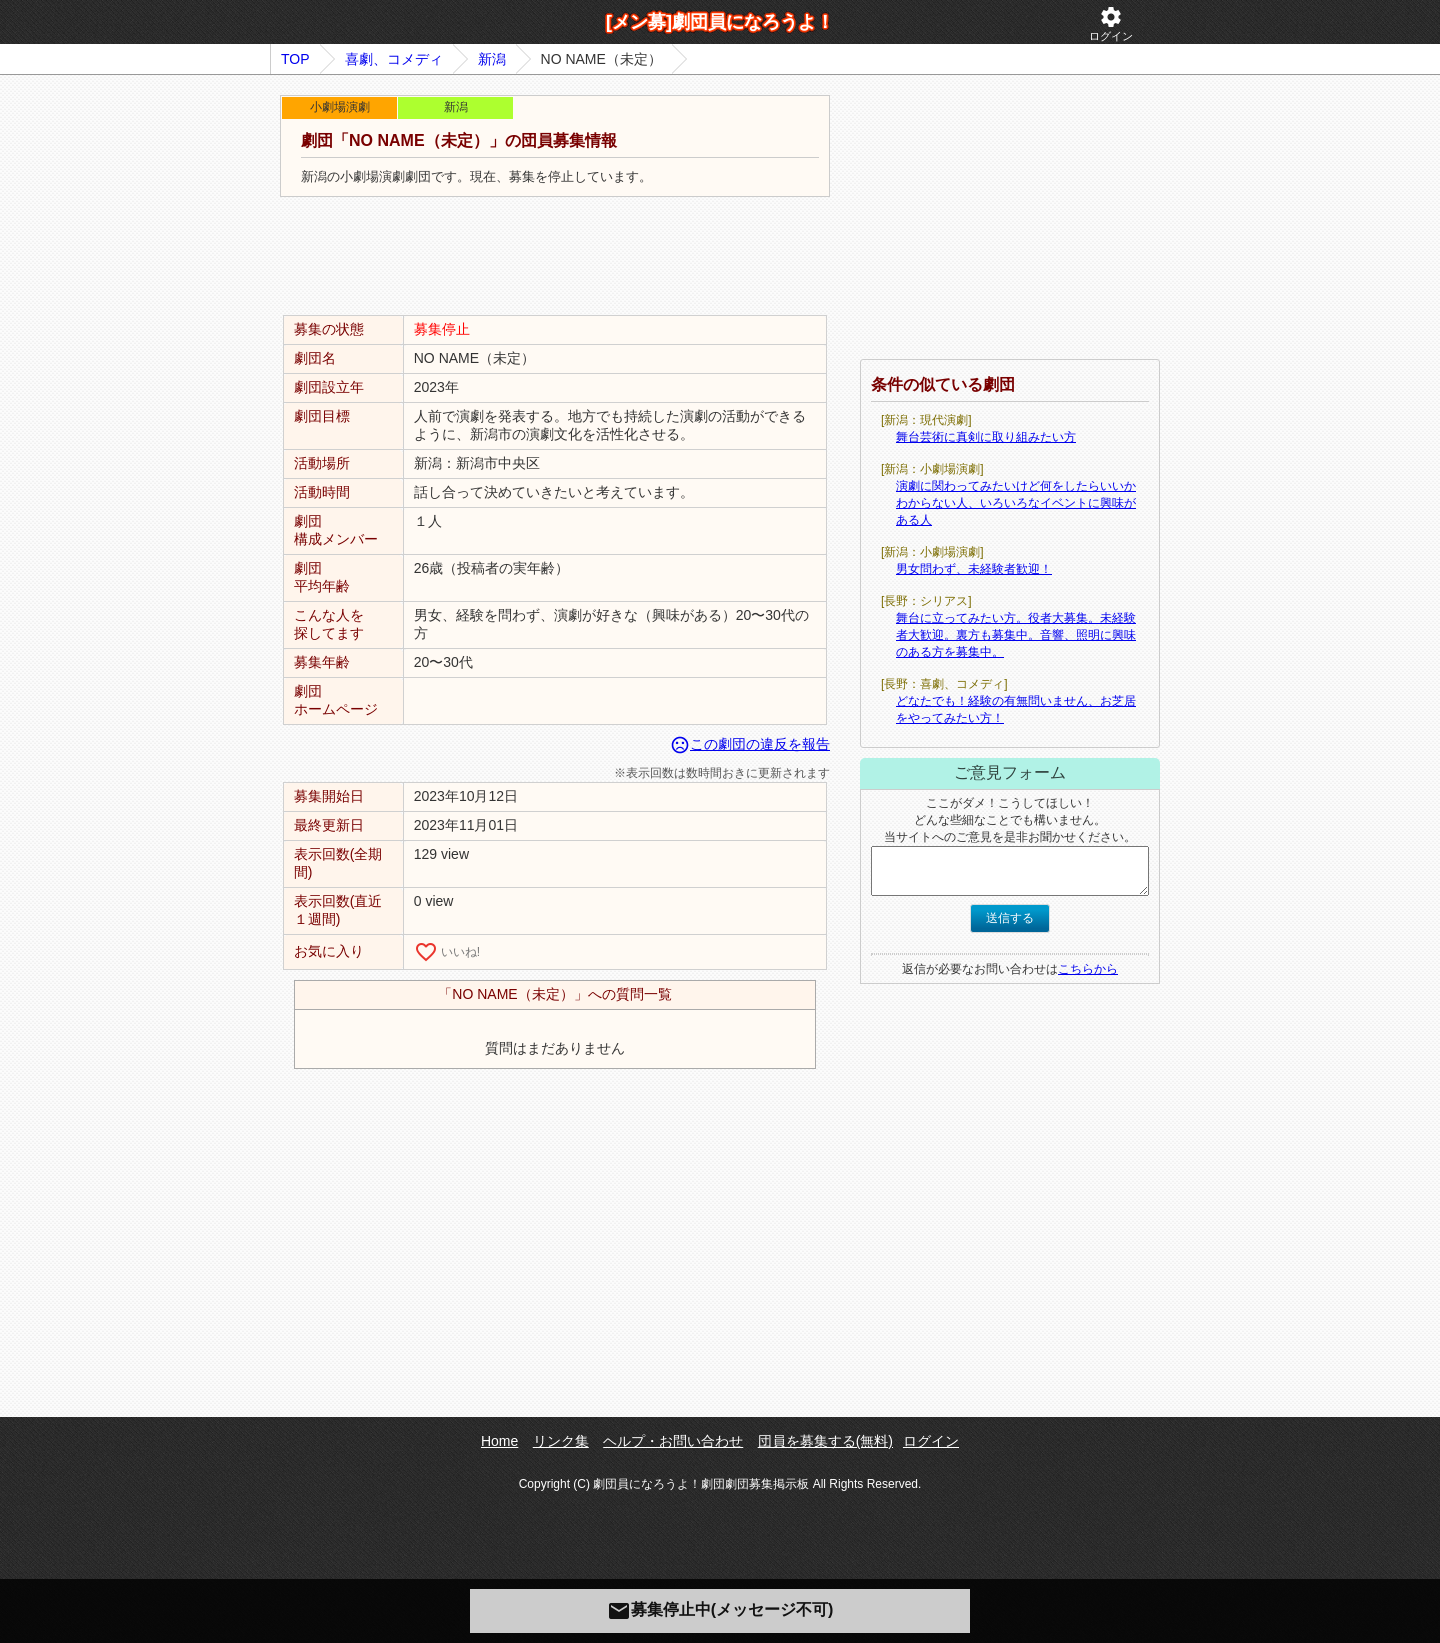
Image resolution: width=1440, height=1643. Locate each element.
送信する (1010, 918)
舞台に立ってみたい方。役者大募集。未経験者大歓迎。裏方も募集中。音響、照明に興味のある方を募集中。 (1016, 635)
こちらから (1088, 969)
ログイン (1111, 23)
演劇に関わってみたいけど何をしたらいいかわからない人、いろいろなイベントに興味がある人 (1016, 503)
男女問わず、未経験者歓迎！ (974, 569)
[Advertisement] (555, 257)
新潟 (492, 59)
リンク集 (561, 1441)
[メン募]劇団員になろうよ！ (720, 22)
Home (499, 1441)
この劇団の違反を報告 (750, 744)
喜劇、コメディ (394, 59)
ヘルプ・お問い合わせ (673, 1441)
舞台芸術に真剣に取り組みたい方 (986, 437)
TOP (295, 59)
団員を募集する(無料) (825, 1441)
